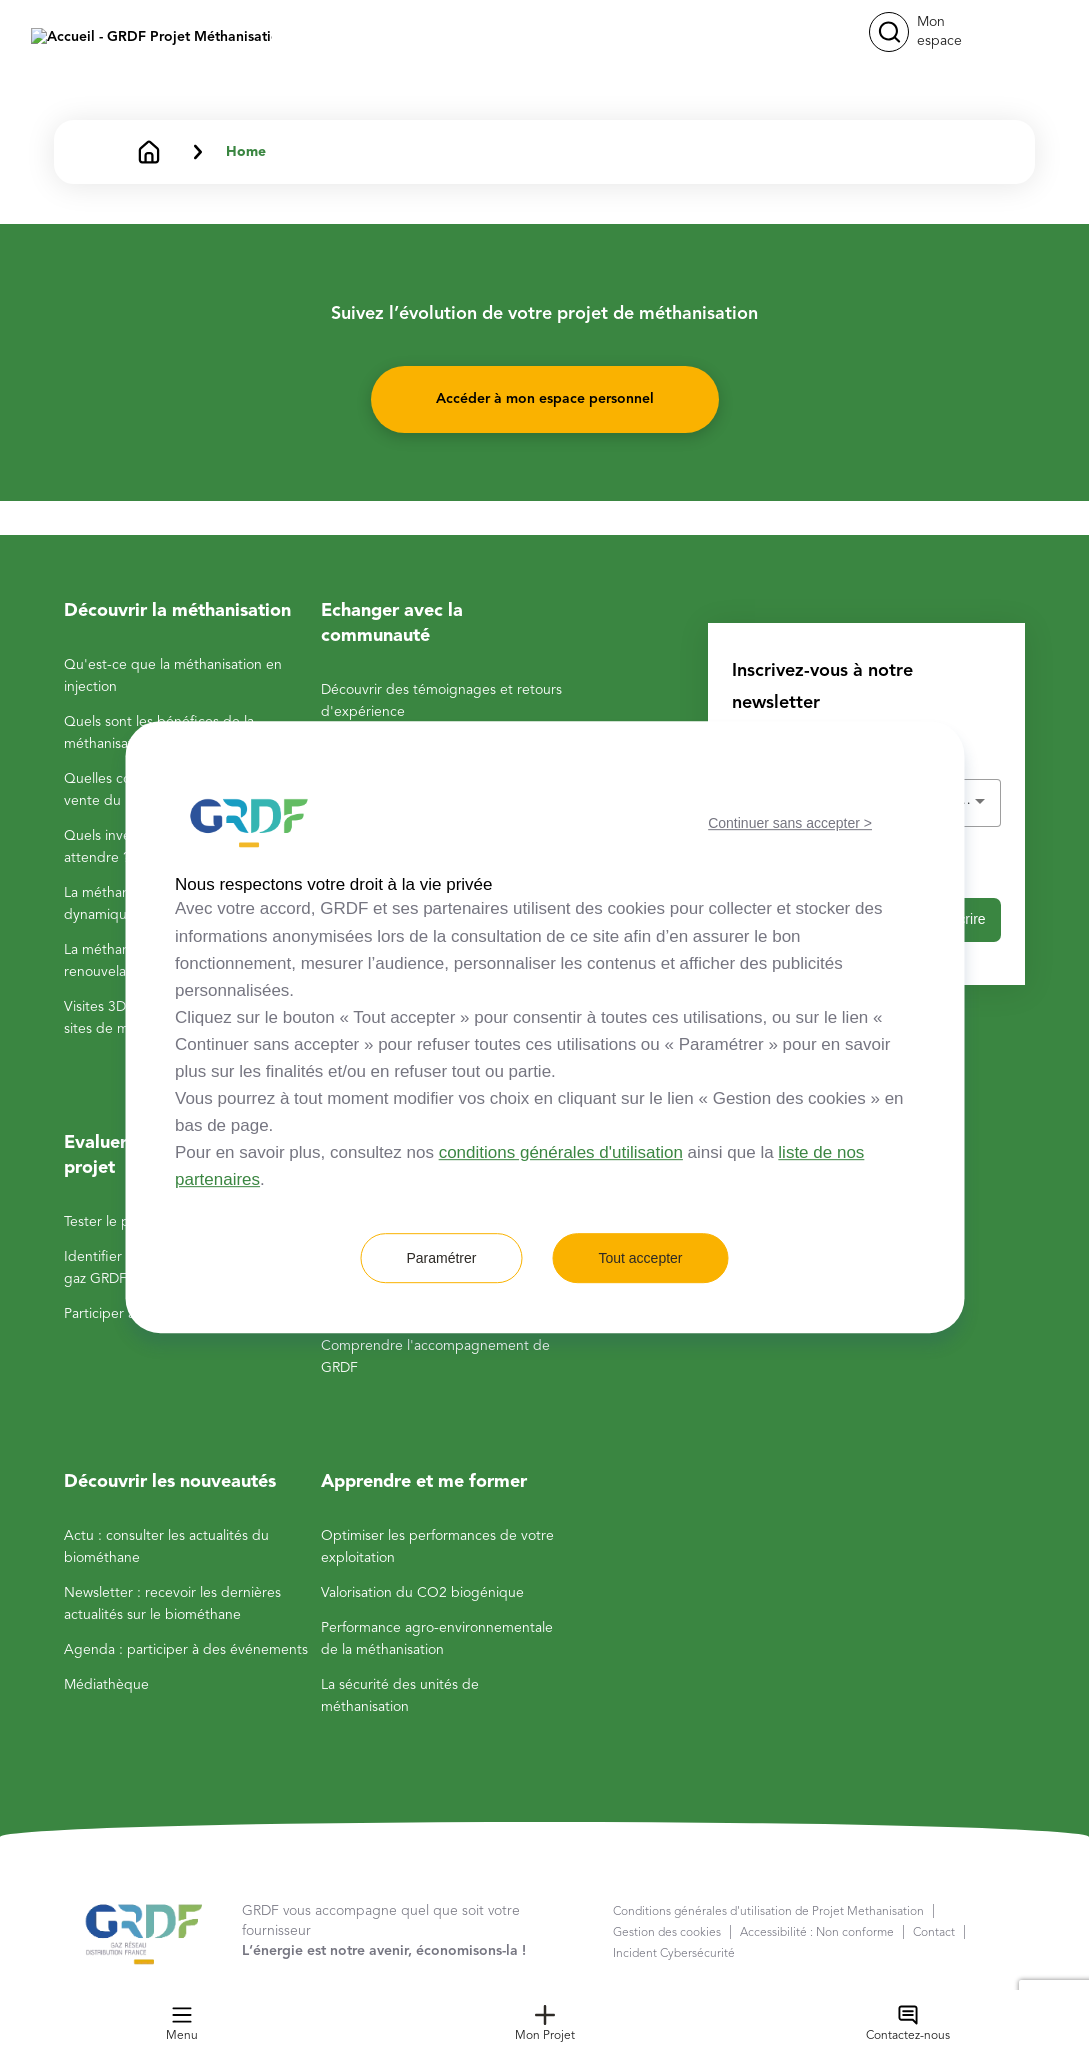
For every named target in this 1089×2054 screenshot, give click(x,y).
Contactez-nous (908, 2023)
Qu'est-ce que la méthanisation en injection (173, 676)
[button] (889, 32)
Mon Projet (545, 2023)
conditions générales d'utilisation (561, 1152)
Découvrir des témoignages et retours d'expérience (441, 701)
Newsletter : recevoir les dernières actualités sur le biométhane (172, 1604)
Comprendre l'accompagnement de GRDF (435, 1357)
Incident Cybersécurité (674, 1954)
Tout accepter (640, 1258)
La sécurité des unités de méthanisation (400, 1696)
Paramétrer (441, 1258)
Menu (182, 2023)
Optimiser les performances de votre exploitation (437, 1547)
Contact (934, 1933)
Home (246, 152)
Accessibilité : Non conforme (817, 1933)
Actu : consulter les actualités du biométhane (166, 1547)
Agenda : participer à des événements (186, 1650)
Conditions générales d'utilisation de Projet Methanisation (768, 1912)
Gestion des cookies (667, 1933)
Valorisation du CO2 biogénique (422, 1593)
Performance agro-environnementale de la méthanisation (437, 1639)
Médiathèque (106, 1685)
